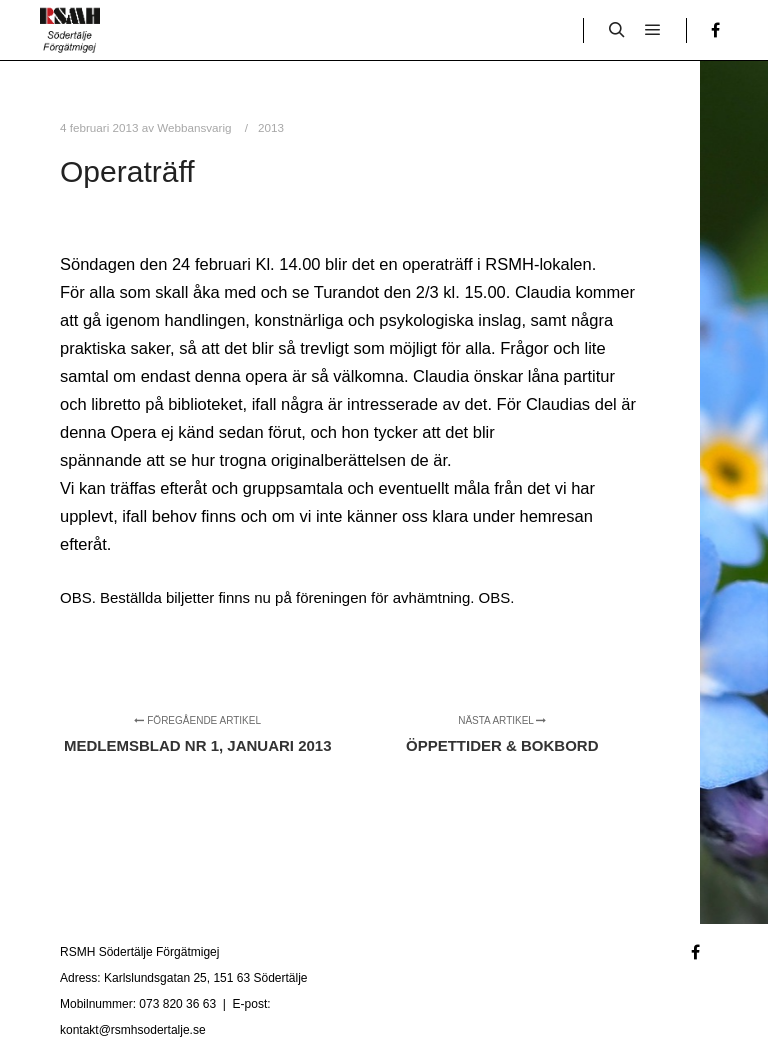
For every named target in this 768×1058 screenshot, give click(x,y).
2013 (271, 127)
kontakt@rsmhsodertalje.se (133, 1030)
